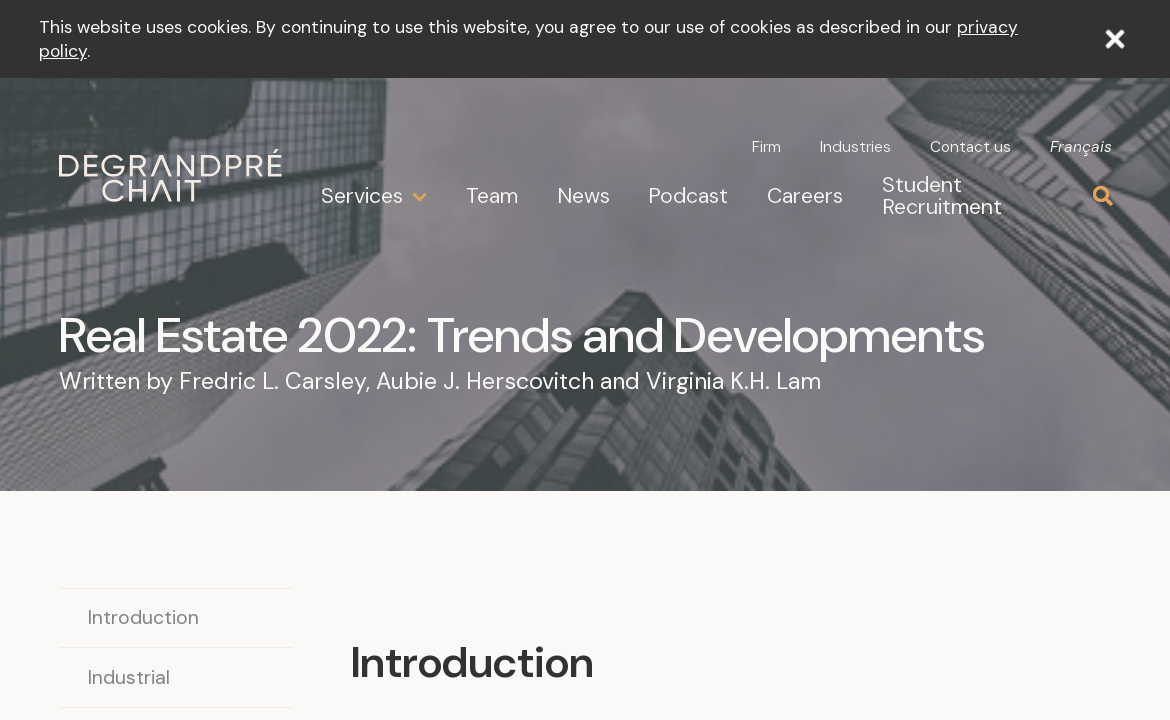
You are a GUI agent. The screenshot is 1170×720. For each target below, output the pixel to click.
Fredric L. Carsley (272, 381)
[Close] (1115, 39)
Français (1081, 148)
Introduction (143, 617)
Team (492, 196)
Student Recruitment (942, 195)
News (583, 196)
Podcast (688, 196)
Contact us (970, 147)
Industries (855, 147)
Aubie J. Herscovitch (485, 381)
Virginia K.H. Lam (733, 381)
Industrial (129, 677)
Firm (766, 147)
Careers (805, 196)
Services (362, 196)
